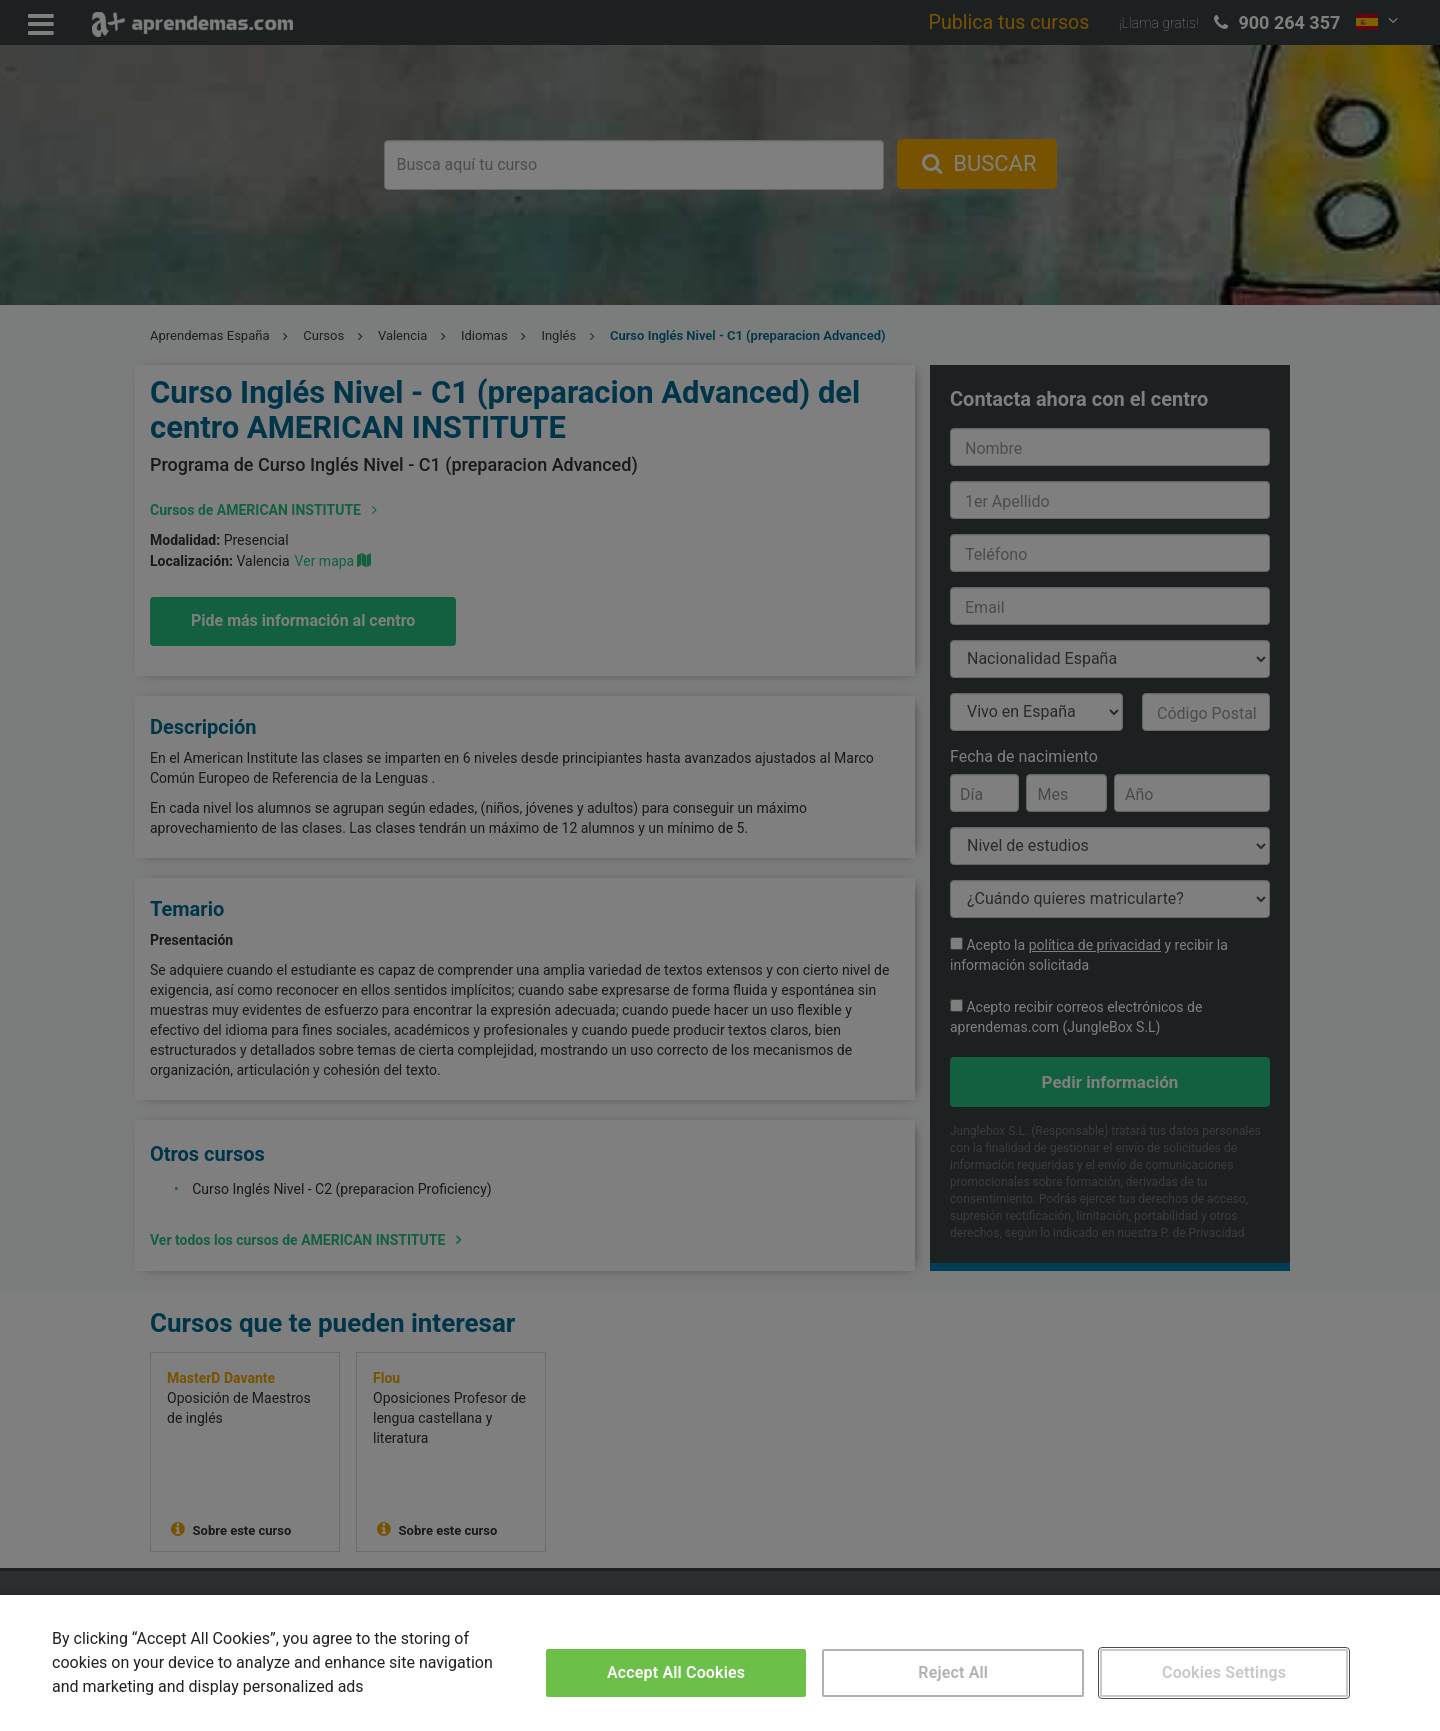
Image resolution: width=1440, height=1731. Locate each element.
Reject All (953, 1672)
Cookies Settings (1224, 1672)
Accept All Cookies (676, 1672)
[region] (720, 1663)
